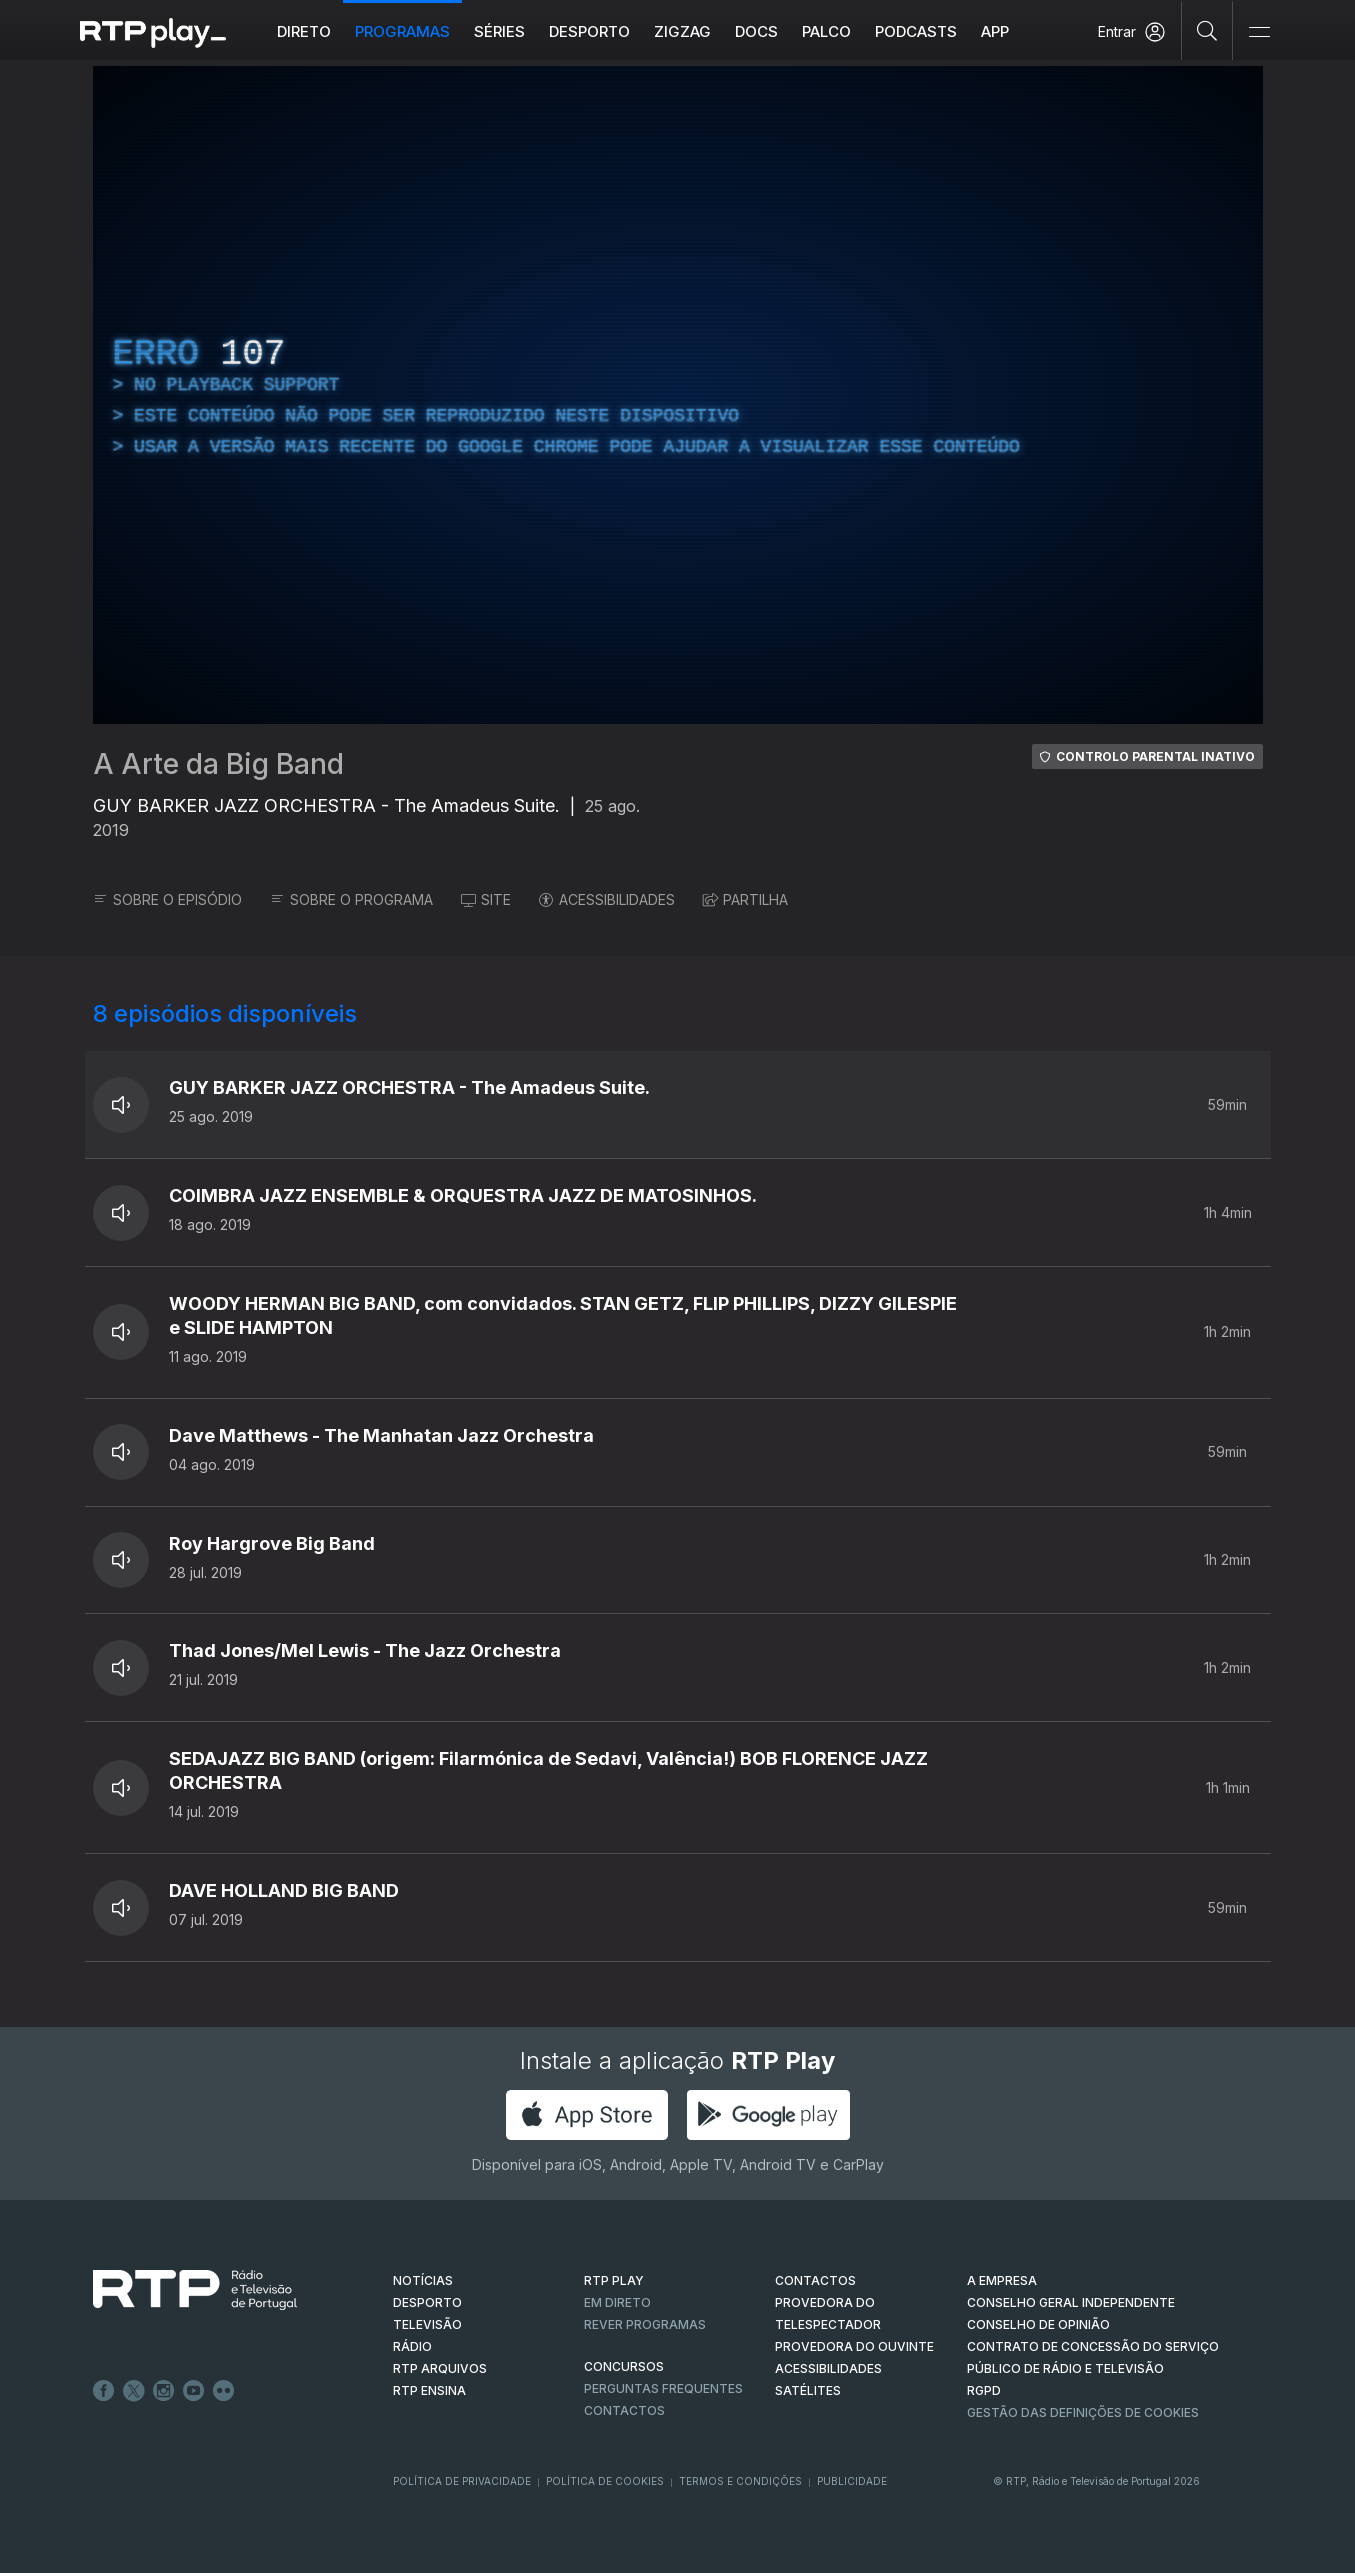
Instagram (164, 2391)
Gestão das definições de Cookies (1083, 2412)
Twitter (134, 2391)
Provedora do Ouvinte (854, 2346)
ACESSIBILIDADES (607, 899)
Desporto (589, 31)
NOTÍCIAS (423, 2280)
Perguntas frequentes (663, 2388)
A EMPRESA (1002, 2280)
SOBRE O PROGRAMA (351, 899)
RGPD (984, 2390)
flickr (224, 2391)
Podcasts (916, 31)
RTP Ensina (429, 2390)
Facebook (104, 2391)
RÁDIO (412, 2346)
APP (995, 31)
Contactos (624, 2410)
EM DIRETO (617, 2302)
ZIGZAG (682, 31)
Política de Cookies (605, 2481)
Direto (304, 31)
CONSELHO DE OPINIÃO (1038, 2324)
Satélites (808, 2390)
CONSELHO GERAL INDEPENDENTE (1071, 2302)
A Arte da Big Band (218, 764)
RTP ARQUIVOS (440, 2368)
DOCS (756, 31)
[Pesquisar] (1207, 30)
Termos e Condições (740, 2481)
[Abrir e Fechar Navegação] (1259, 32)
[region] (678, 395)
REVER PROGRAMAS (645, 2324)
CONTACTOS (815, 2280)
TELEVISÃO (427, 2324)
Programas (402, 31)
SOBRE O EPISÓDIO (167, 899)
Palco (826, 31)
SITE (486, 899)
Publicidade (852, 2481)
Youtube (194, 2391)
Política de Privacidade (462, 2481)
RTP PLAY (614, 2280)
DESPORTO (427, 2302)
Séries (499, 31)
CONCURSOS (624, 2366)
